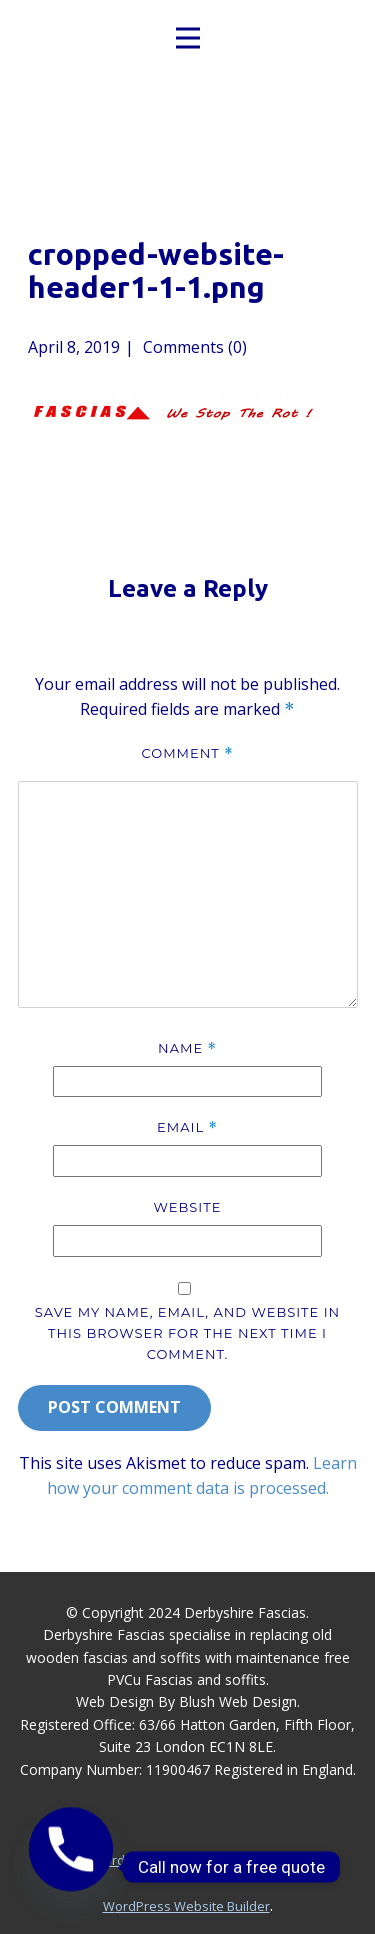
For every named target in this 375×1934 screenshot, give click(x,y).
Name (187, 1048)
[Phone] (71, 1867)
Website (188, 1207)
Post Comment (114, 1407)
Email (187, 1127)
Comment (187, 753)
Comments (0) (193, 347)
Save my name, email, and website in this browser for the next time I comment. (187, 1333)
